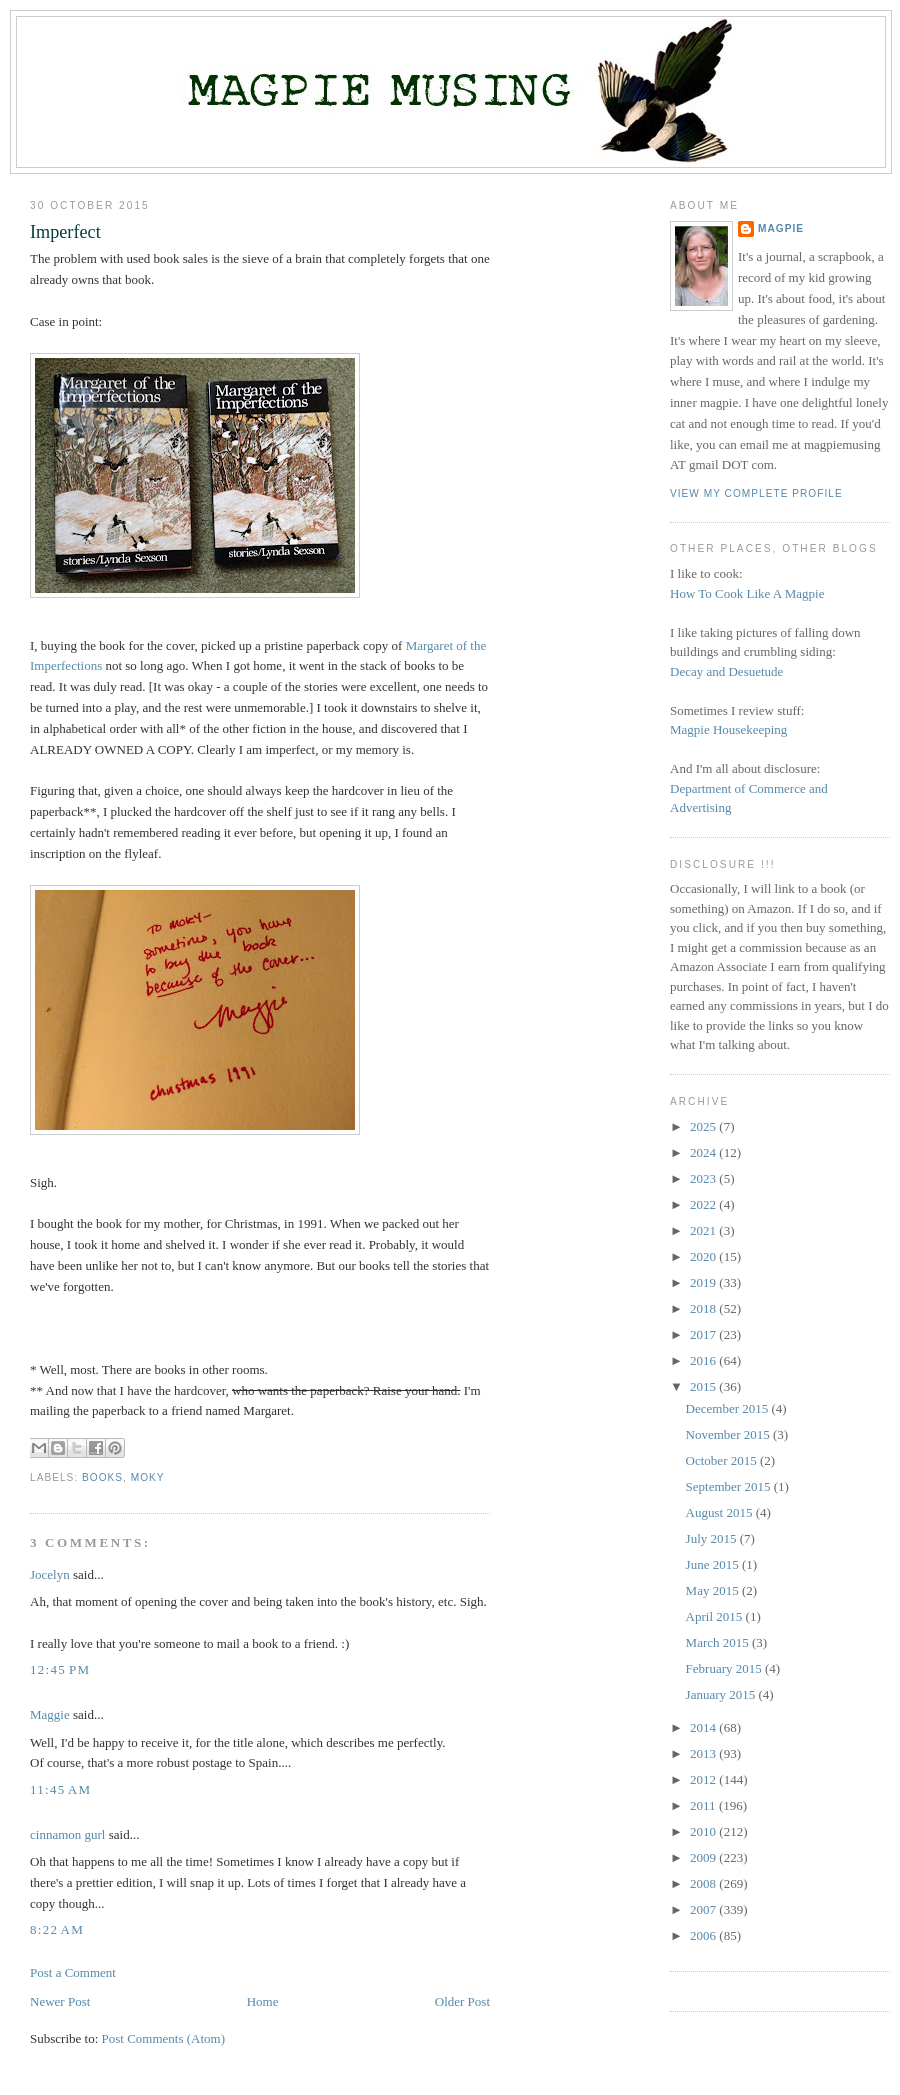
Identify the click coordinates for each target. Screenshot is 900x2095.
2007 (704, 1909)
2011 (704, 1805)
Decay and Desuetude (726, 671)
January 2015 (722, 1694)
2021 (704, 1230)
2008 (704, 1883)
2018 (704, 1308)
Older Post (462, 2001)
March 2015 (719, 1642)
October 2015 (723, 1460)
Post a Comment (73, 1972)
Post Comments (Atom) (164, 2038)
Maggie (50, 1714)
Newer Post (60, 2001)
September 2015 (730, 1486)
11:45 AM (60, 1789)
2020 (704, 1256)
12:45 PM (60, 1669)
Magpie (781, 228)
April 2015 (716, 1616)
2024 (704, 1152)
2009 (704, 1857)
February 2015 (725, 1668)
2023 (704, 1178)
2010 (704, 1831)
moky (148, 1477)
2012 (704, 1779)
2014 (704, 1727)
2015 (704, 1386)
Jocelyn (50, 1574)
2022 (704, 1204)
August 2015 (721, 1512)
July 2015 (713, 1538)
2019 (704, 1282)
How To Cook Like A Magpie (747, 593)
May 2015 (714, 1590)
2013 (704, 1753)
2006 (704, 1935)
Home (263, 2001)
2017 (704, 1334)
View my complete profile (756, 493)
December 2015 (729, 1408)
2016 (704, 1360)
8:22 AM (57, 1929)
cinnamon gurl (67, 1834)
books (102, 1477)
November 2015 (729, 1434)
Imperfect (65, 232)
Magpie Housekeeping (728, 729)
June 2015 (714, 1564)
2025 (704, 1126)
